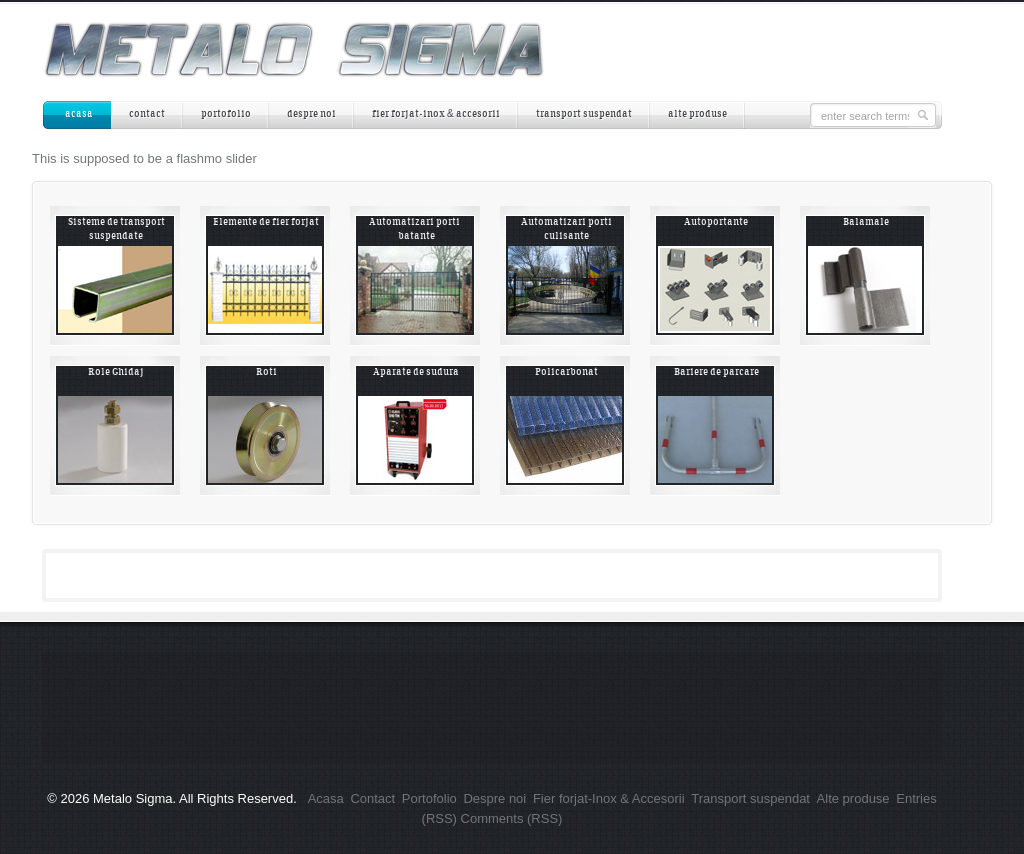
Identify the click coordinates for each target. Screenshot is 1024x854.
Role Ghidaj (116, 372)
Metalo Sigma (132, 798)
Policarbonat (566, 372)
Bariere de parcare (716, 372)
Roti (266, 372)
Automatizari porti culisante (566, 229)
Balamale (866, 222)
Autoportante (716, 222)
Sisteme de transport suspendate (116, 229)
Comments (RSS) (512, 818)
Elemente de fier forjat (266, 222)
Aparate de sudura (416, 372)
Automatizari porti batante (416, 229)
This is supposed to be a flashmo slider (144, 158)
